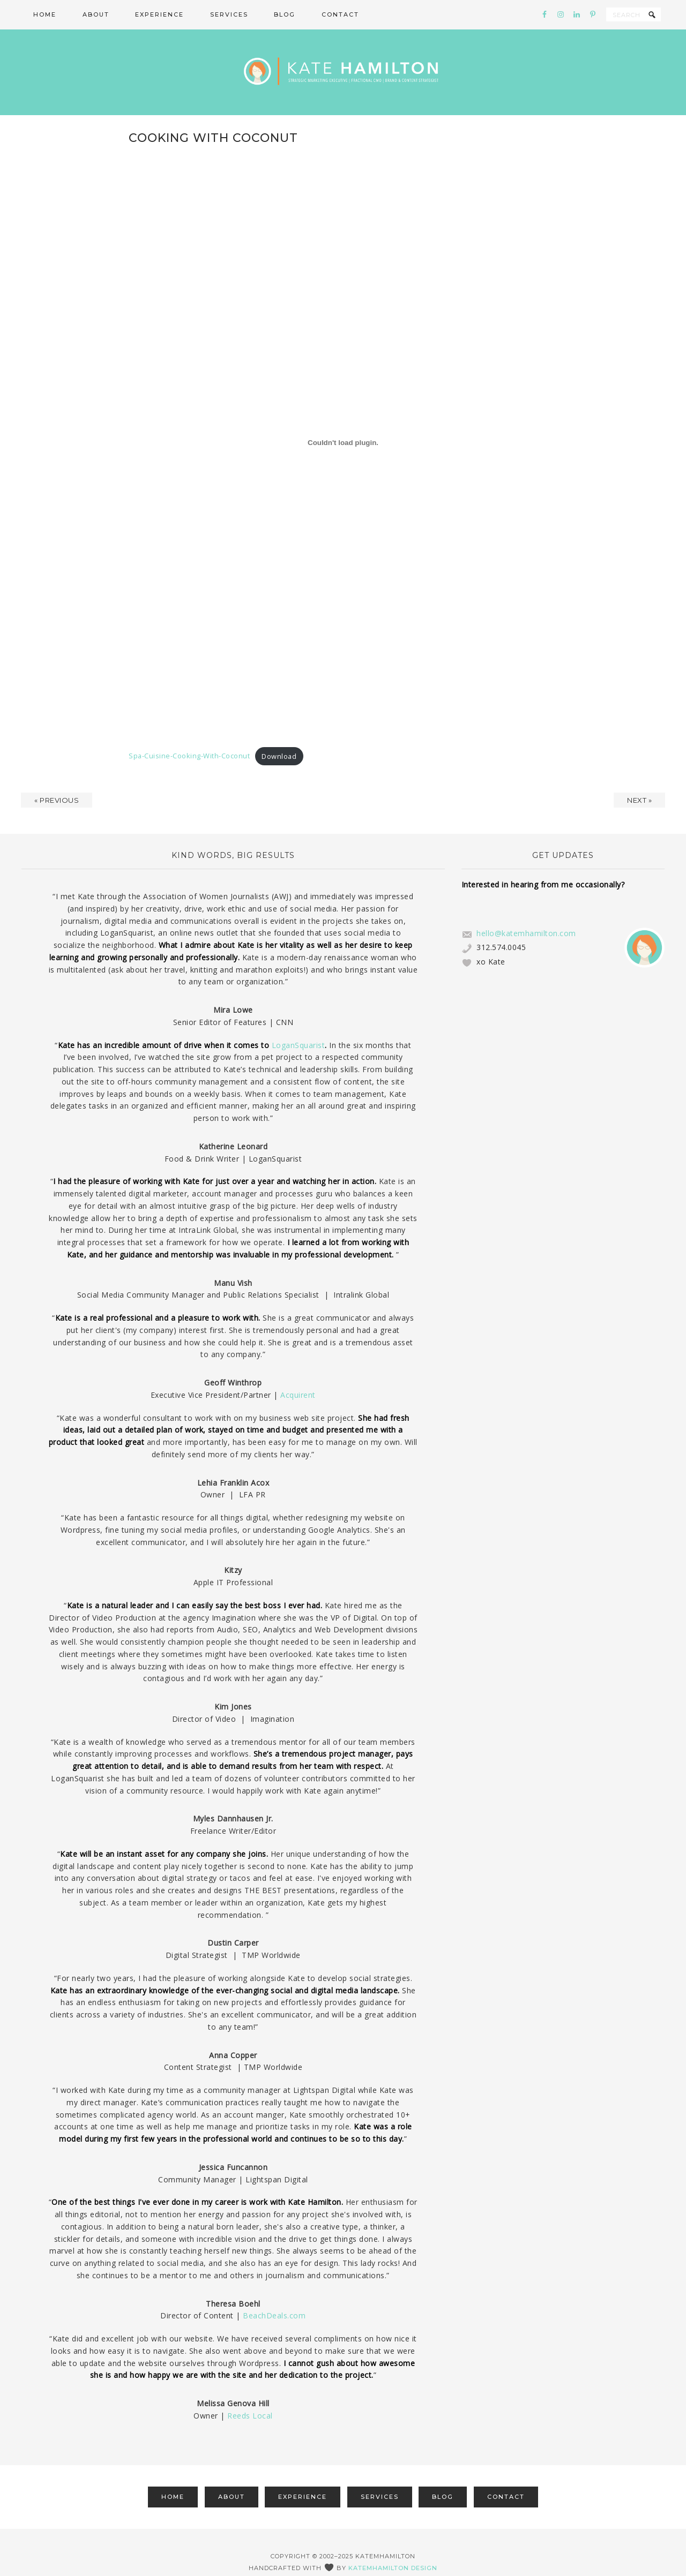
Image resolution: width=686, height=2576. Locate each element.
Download (279, 737)
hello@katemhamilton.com (526, 914)
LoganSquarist (298, 1026)
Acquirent (298, 1375)
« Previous (56, 781)
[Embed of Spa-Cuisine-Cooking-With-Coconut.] (343, 423)
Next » (639, 781)
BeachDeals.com (274, 2297)
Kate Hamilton (343, 63)
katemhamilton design (392, 2548)
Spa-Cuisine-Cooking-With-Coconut (189, 737)
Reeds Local (250, 2396)
